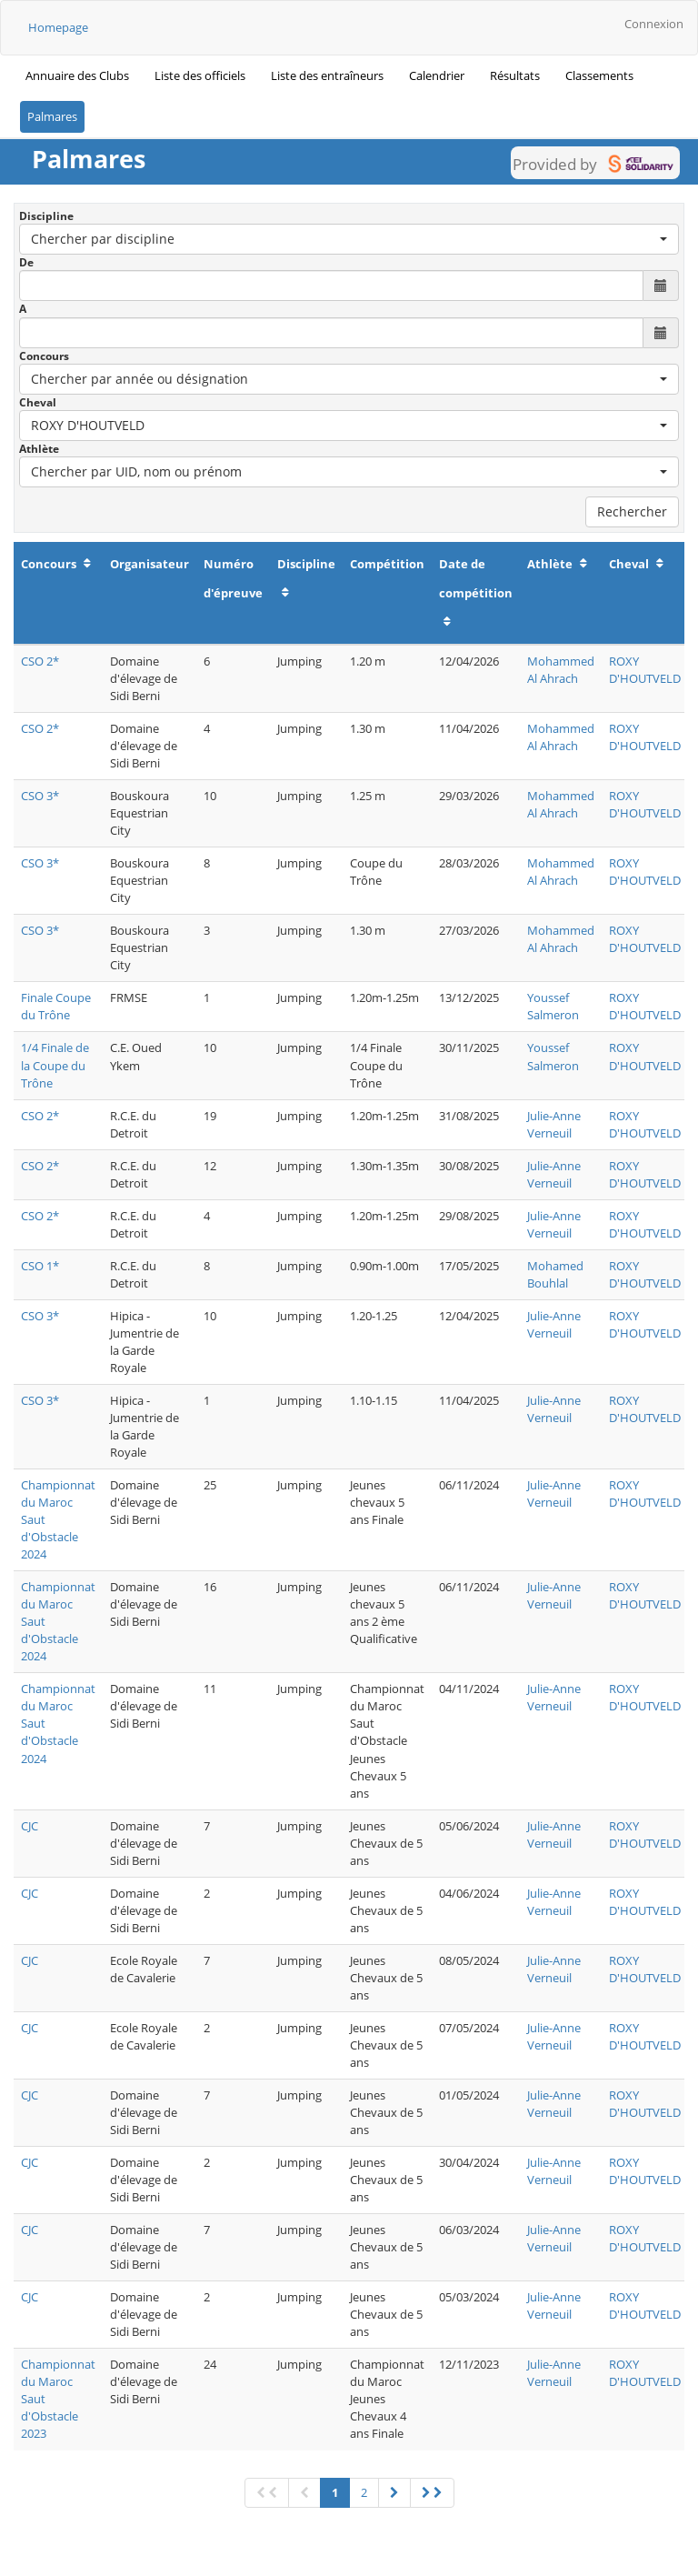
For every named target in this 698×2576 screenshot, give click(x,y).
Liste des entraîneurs (327, 75)
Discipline (46, 216)
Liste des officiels (200, 75)
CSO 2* (40, 661)
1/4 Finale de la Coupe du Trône (55, 1064)
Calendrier (436, 75)
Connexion (653, 23)
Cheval (37, 402)
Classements (599, 75)
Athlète (39, 448)
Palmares (52, 116)
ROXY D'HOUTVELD (645, 670)
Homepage (58, 27)
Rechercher (632, 511)
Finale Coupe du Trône (56, 1006)
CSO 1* (40, 1266)
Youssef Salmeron (553, 1006)
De (26, 262)
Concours (44, 356)
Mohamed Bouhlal (555, 1274)
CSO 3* (40, 795)
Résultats (515, 75)
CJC (29, 1826)
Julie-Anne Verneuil (554, 1124)
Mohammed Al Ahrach (560, 670)
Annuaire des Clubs (77, 75)
